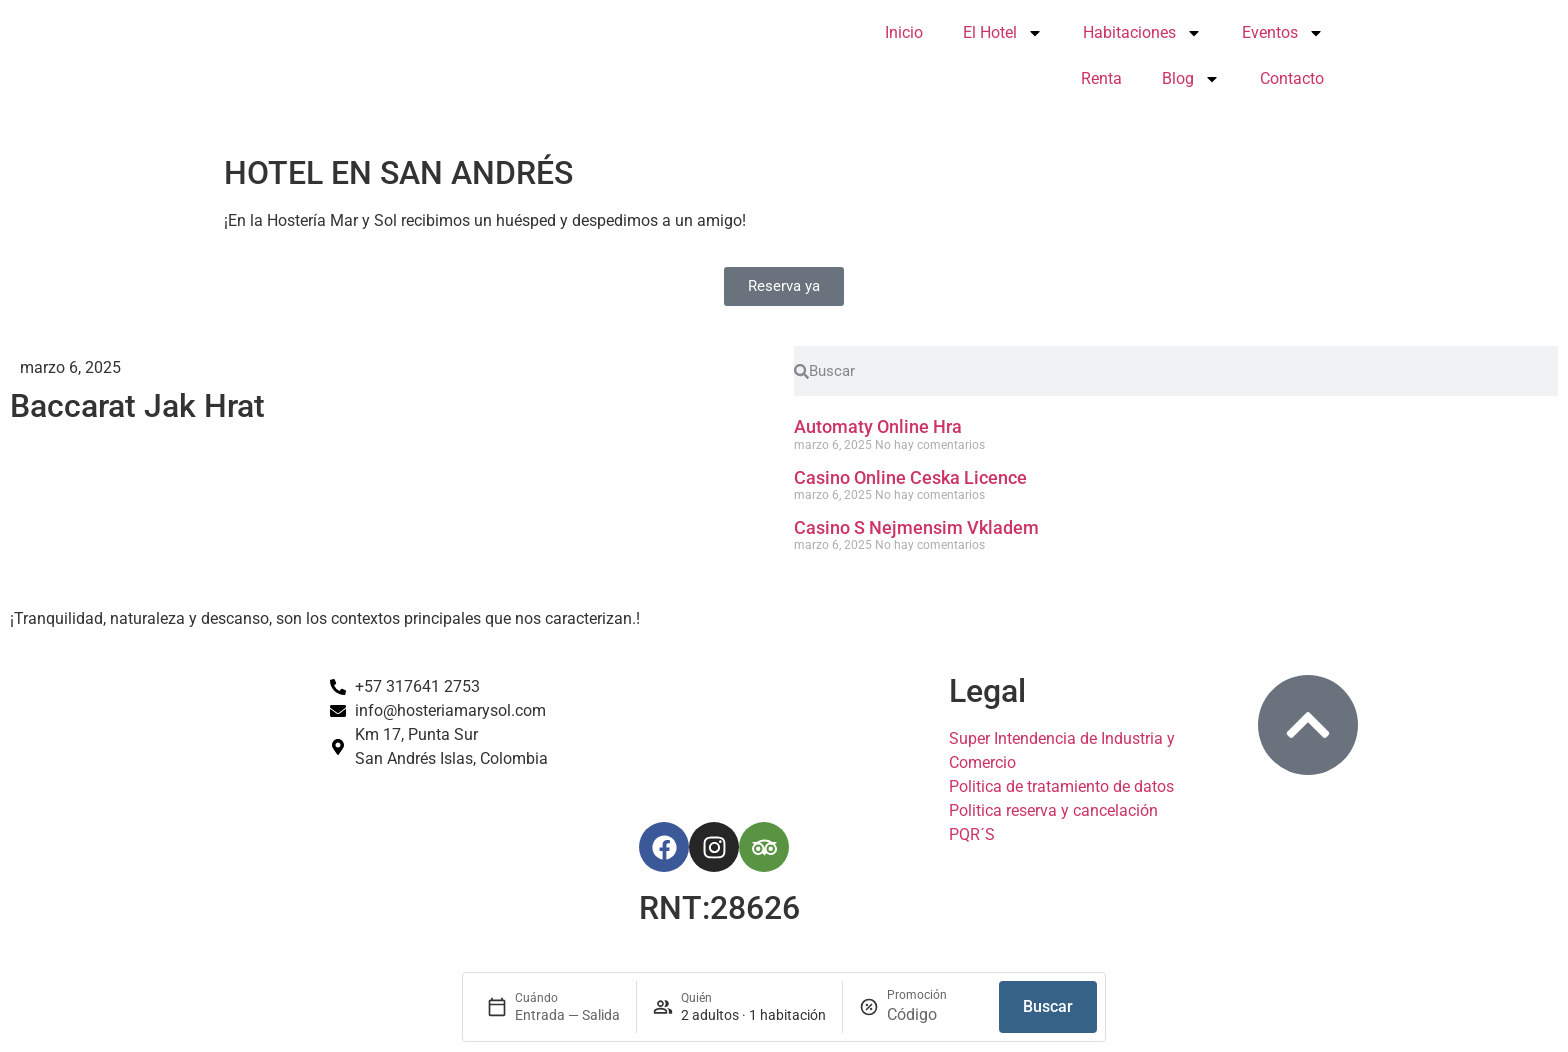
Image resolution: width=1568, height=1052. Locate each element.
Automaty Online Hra (878, 426)
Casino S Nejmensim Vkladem (916, 527)
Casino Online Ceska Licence (910, 477)
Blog (1191, 79)
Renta (1101, 78)
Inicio (904, 32)
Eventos (1283, 33)
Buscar (1048, 1006)
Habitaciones (1142, 33)
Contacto (1292, 78)
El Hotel (1003, 33)
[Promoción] (935, 1015)
